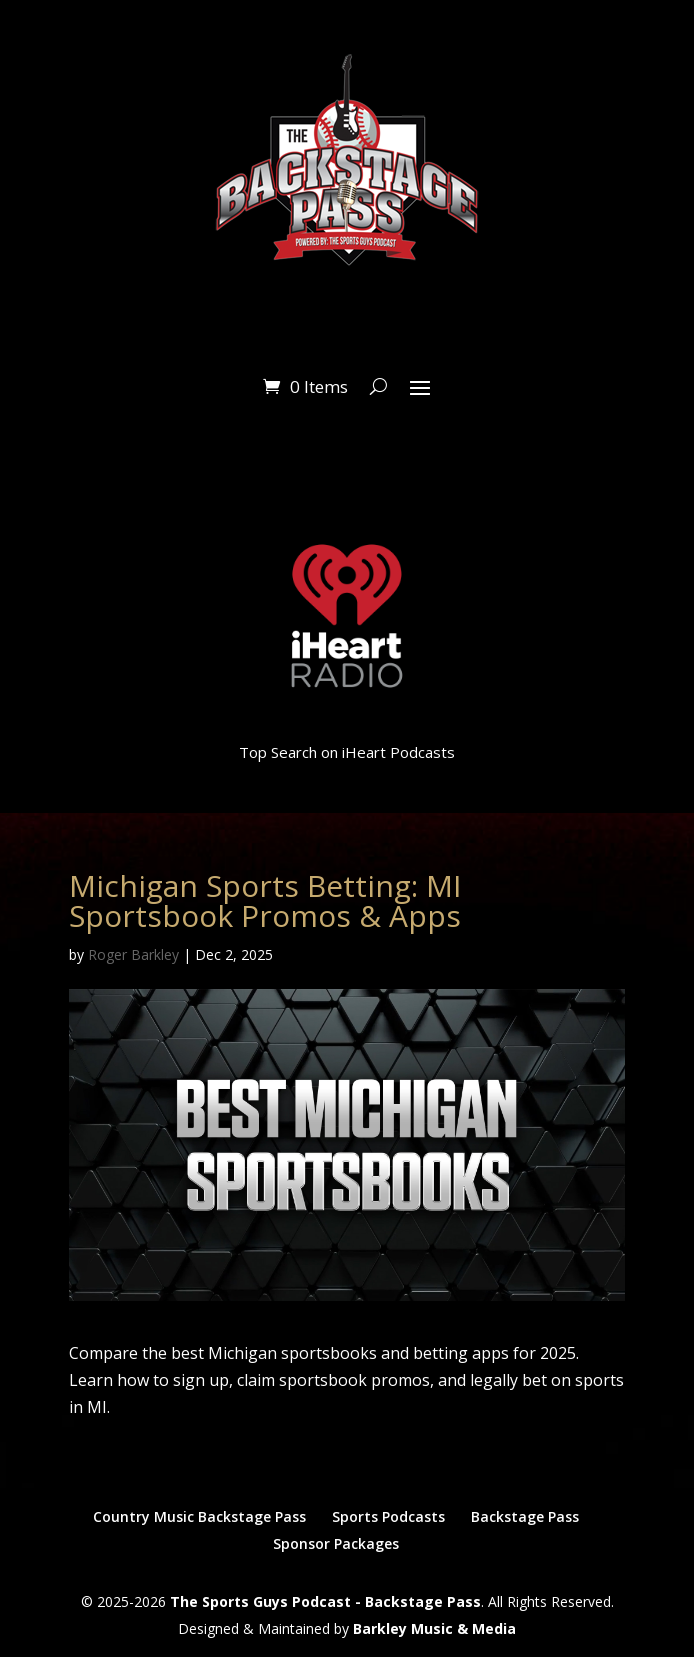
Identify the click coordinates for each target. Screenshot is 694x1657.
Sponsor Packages (336, 1543)
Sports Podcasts (388, 1516)
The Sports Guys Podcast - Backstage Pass (325, 1601)
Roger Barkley (133, 954)
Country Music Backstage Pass (199, 1516)
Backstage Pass (525, 1516)
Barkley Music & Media (434, 1628)
